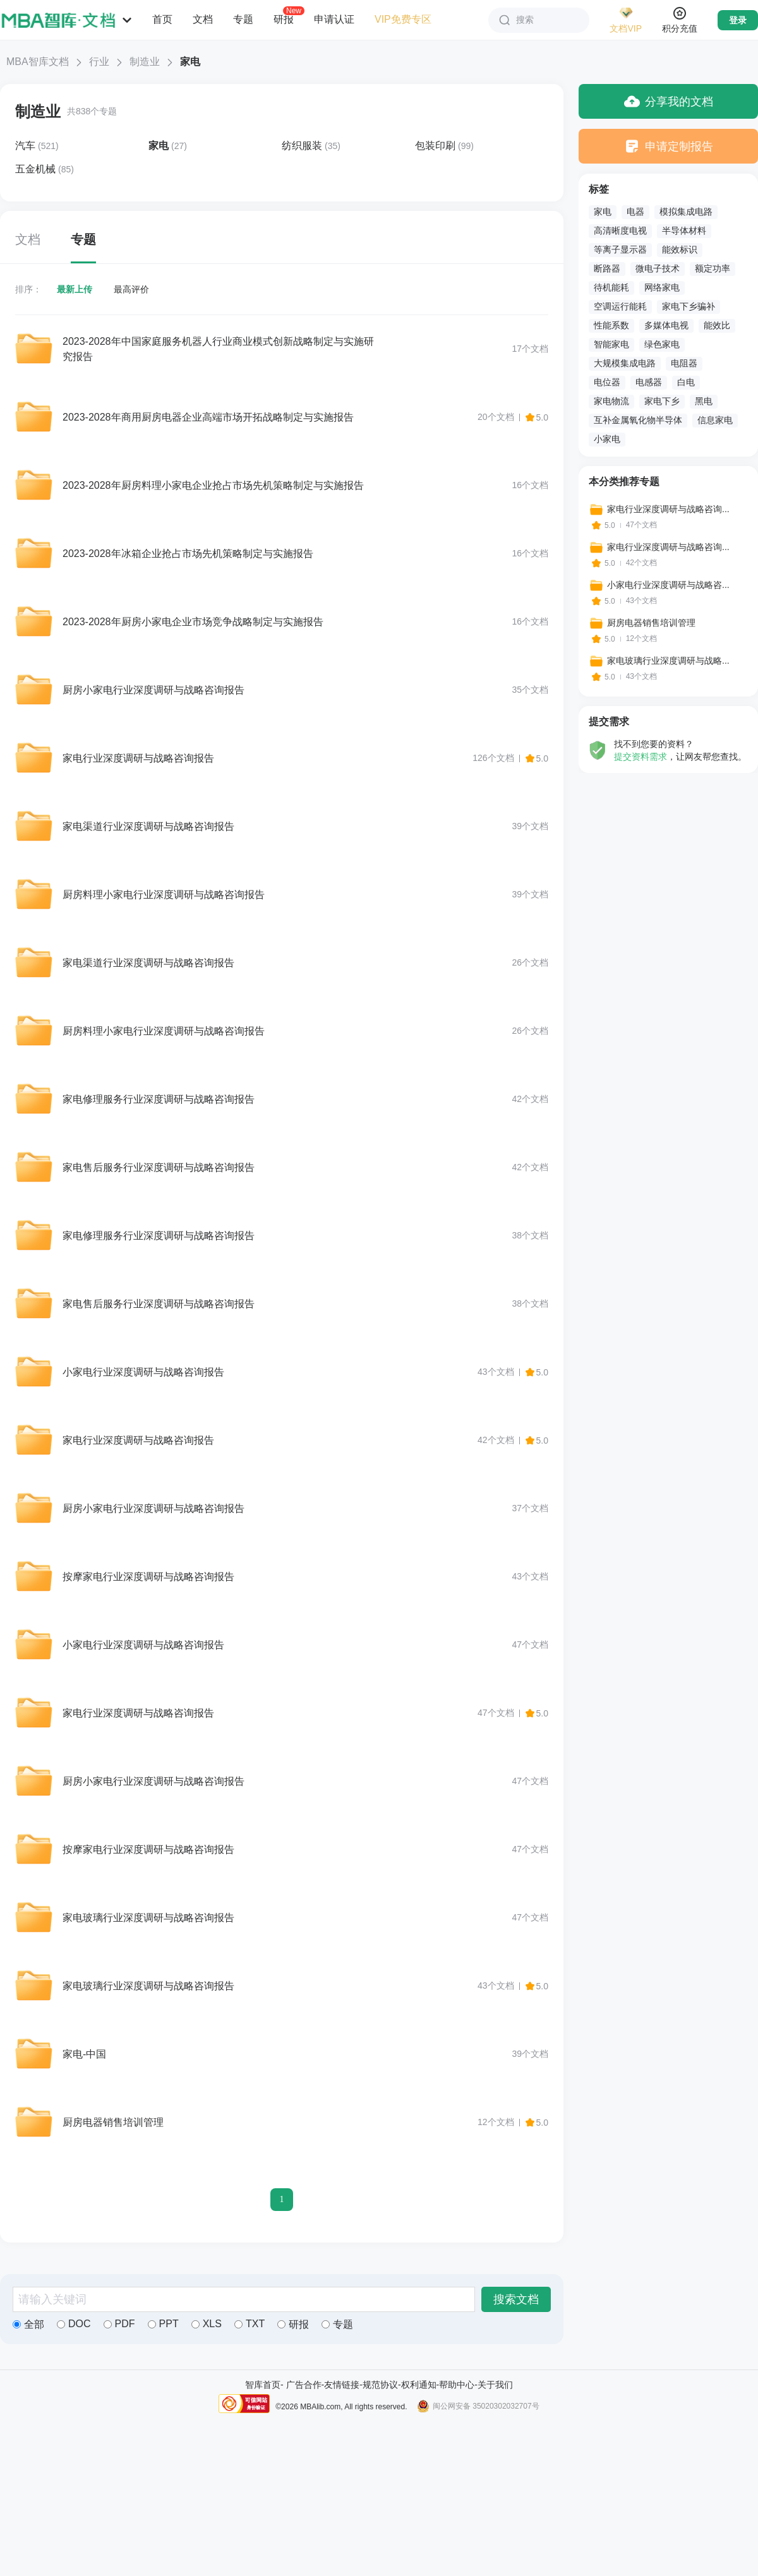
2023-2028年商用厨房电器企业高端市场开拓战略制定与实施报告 (208, 417)
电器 (635, 212)
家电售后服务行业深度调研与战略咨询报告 (159, 1167)
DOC (74, 2323)
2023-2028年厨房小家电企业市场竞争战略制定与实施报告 (193, 621)
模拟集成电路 (686, 212)
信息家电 (715, 420)
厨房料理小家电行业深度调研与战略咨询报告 (164, 894)
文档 (203, 19)
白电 (686, 382)
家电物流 (611, 401)
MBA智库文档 (37, 61)
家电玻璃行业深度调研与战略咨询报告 (148, 1917)
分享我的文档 (668, 101)
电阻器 (684, 363)
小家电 (607, 439)
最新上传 (74, 289)
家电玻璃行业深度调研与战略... (668, 661)
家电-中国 (84, 2054)
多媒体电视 (666, 325)
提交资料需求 (640, 757)
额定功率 (712, 268)
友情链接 (341, 2385)
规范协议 (380, 2385)
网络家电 (662, 287)
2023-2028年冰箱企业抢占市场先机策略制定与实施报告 (188, 553)
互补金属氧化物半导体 (638, 420)
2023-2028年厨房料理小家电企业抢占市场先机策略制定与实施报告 (213, 485)
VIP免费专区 (403, 19)
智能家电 (611, 344)
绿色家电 (662, 344)
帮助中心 (456, 2385)
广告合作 (304, 2385)
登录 (738, 20)
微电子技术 (657, 268)
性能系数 (611, 325)
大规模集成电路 (625, 363)
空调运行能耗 (620, 306)
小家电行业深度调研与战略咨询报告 (143, 1372)
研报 (284, 19)
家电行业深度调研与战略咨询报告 (138, 758)
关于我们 (495, 2385)
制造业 (144, 61)
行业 (99, 61)
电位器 (607, 382)
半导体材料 (684, 230)
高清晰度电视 (620, 230)
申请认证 (334, 19)
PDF (119, 2323)
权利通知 (418, 2385)
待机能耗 (611, 287)
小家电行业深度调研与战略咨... (668, 585)
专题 (243, 19)
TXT (249, 2323)
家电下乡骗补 (688, 306)
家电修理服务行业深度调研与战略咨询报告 (159, 1099)
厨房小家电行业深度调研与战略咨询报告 (153, 690)
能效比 (717, 325)
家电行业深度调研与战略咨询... (668, 509)
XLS (206, 2323)
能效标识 (679, 249)
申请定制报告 (668, 146)
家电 (602, 212)
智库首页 (262, 2385)
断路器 (607, 268)
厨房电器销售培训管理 (113, 2122)
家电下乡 (662, 401)
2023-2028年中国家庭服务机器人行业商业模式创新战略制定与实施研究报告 (218, 349)
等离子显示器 (620, 249)
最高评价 (131, 289)
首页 (162, 19)
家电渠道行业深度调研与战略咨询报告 (148, 826)
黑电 (704, 401)
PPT (163, 2323)
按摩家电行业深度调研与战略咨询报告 (148, 1576)
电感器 (648, 382)
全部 (28, 2324)
